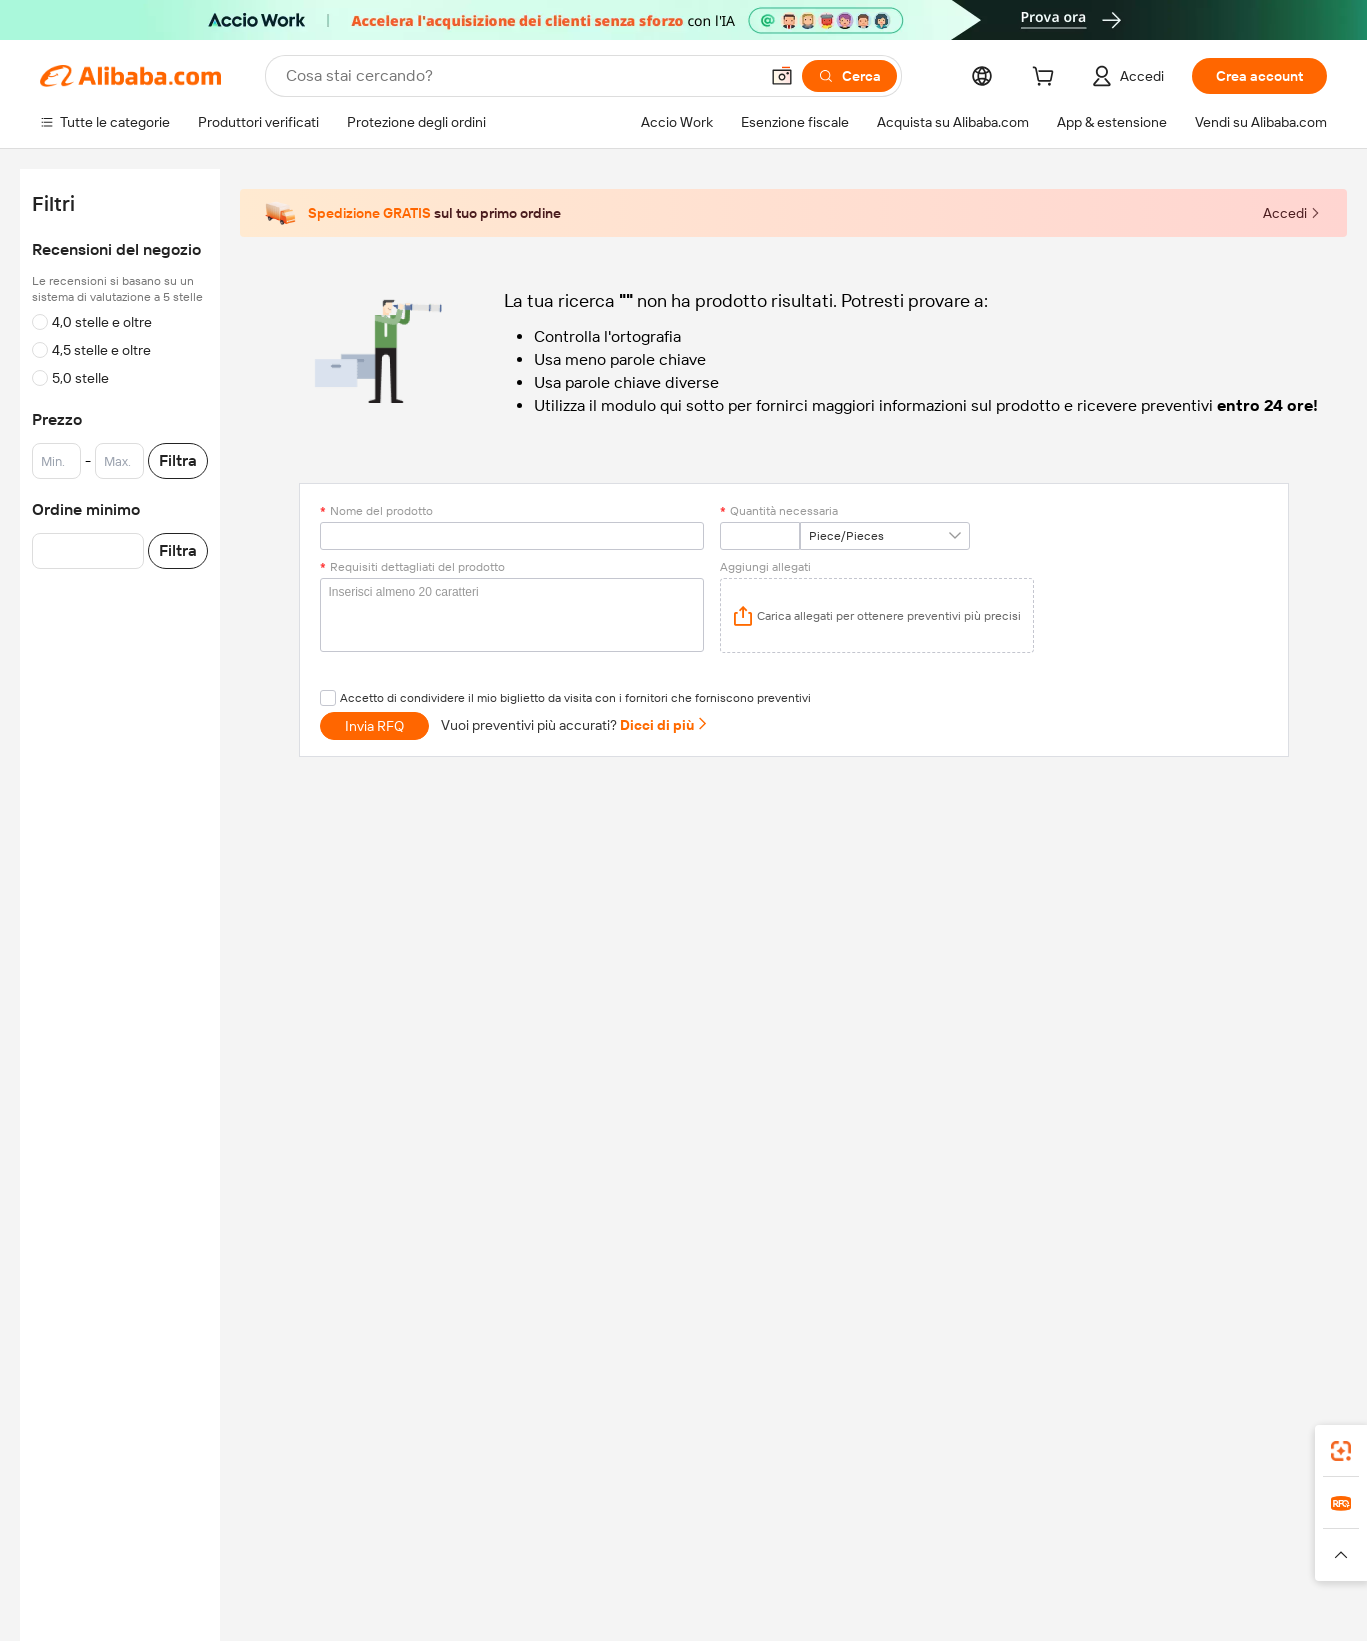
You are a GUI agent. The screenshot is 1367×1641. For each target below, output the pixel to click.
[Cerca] (849, 76)
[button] (782, 76)
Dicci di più (664, 725)
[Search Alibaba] (520, 76)
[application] (877, 615)
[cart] (1047, 79)
